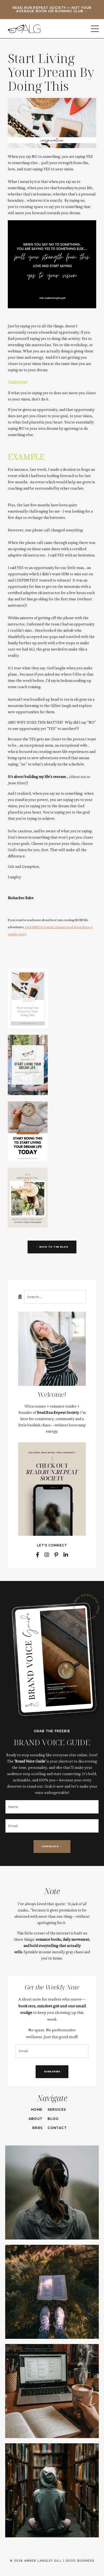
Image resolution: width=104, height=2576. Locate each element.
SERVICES (57, 2110)
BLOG (53, 2119)
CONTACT (57, 2128)
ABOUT (35, 2119)
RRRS (37, 2128)
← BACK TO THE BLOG (52, 1246)
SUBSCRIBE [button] (52, 2071)
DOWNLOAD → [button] (52, 1846)
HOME (36, 2110)
